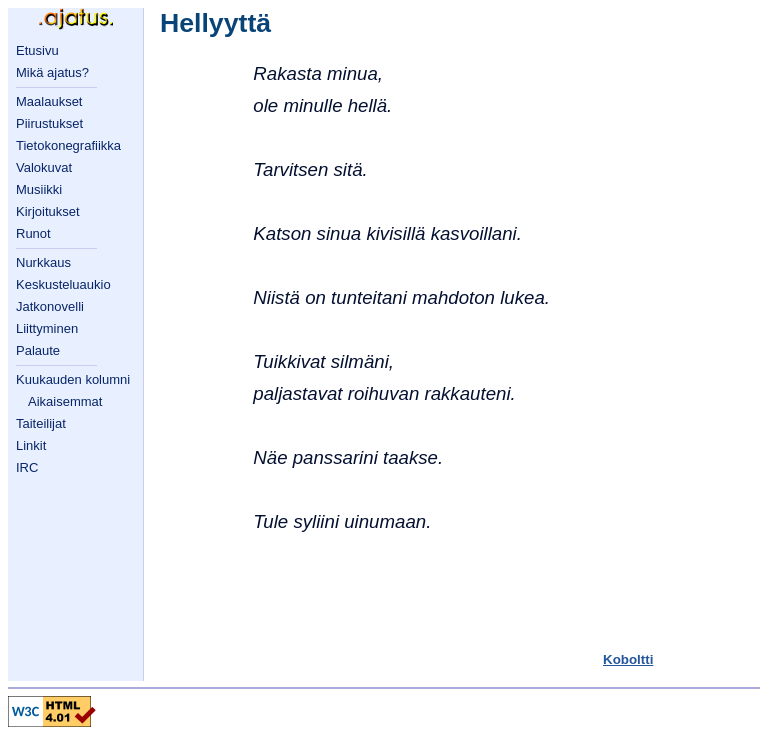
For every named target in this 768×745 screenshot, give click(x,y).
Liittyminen (47, 328)
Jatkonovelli (50, 306)
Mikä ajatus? (52, 72)
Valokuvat (44, 167)
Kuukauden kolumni (73, 379)
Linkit (31, 445)
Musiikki (39, 189)
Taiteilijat (41, 423)
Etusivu (37, 50)
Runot (33, 233)
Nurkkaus (43, 262)
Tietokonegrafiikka (68, 145)
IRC (27, 467)
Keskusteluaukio (63, 284)
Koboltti (628, 659)
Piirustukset (49, 123)
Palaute (38, 350)
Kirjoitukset (48, 211)
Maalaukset (49, 101)
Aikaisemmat (65, 401)
